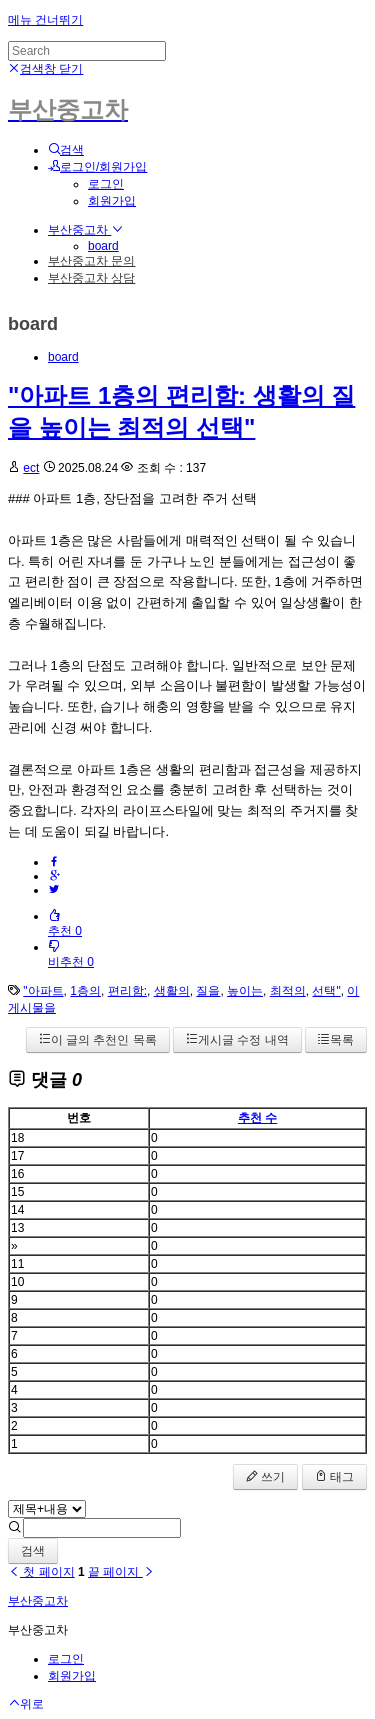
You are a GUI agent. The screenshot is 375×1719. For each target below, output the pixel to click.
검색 (33, 1551)
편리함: (127, 991)
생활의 (172, 991)
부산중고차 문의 (91, 261)
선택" (326, 991)
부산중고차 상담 (91, 278)
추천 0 (65, 923)
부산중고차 (85, 230)
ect (31, 468)
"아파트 (43, 991)
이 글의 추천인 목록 (98, 1040)
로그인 (106, 184)
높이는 (245, 991)
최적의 (288, 991)
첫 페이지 (41, 1572)
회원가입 (112, 201)
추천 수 (257, 1118)
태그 (334, 1477)
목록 (336, 1040)
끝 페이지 (121, 1572)
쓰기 (265, 1477)
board (103, 246)
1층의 (85, 991)
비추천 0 (71, 954)
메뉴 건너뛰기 (45, 20)
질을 (208, 991)
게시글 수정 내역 (237, 1040)
